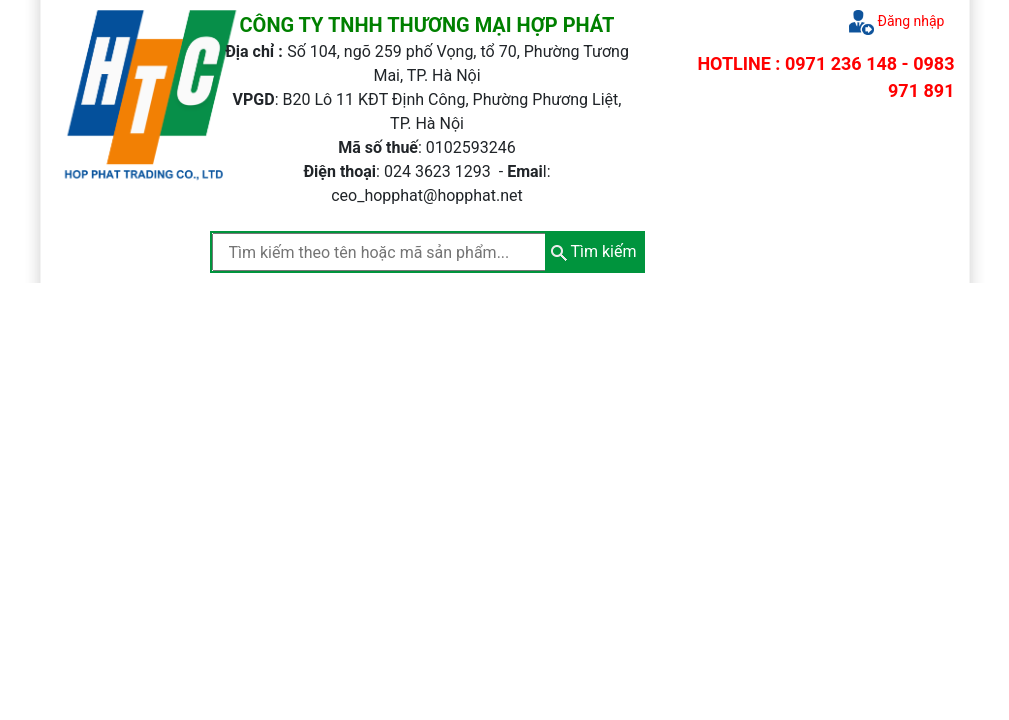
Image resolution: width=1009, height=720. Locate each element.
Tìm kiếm (594, 251)
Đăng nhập (896, 22)
